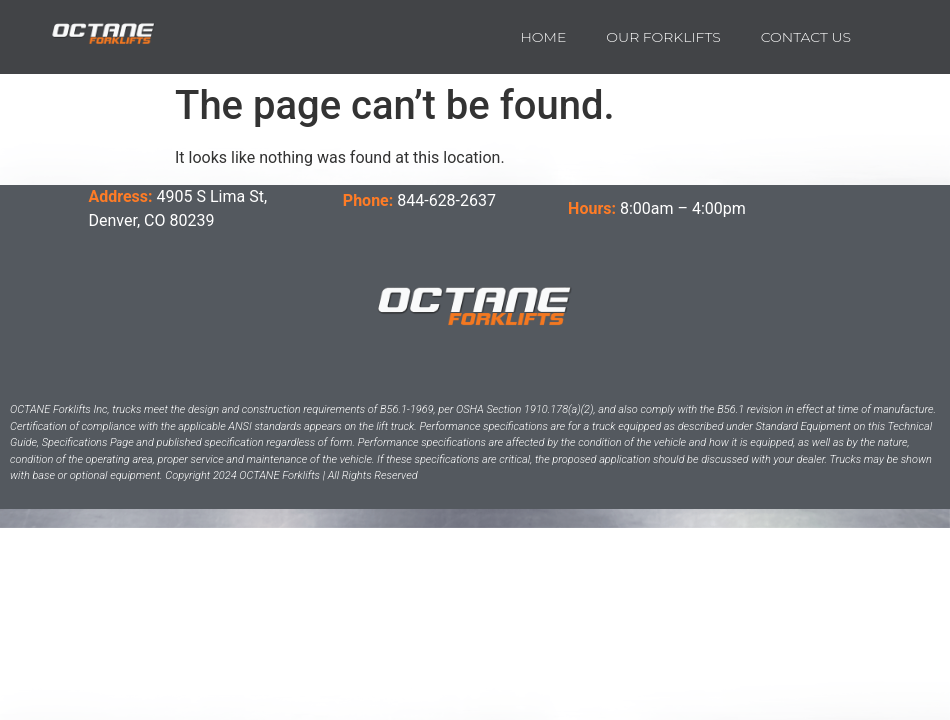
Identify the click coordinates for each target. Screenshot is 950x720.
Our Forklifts (663, 37)
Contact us (806, 37)
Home (543, 37)
